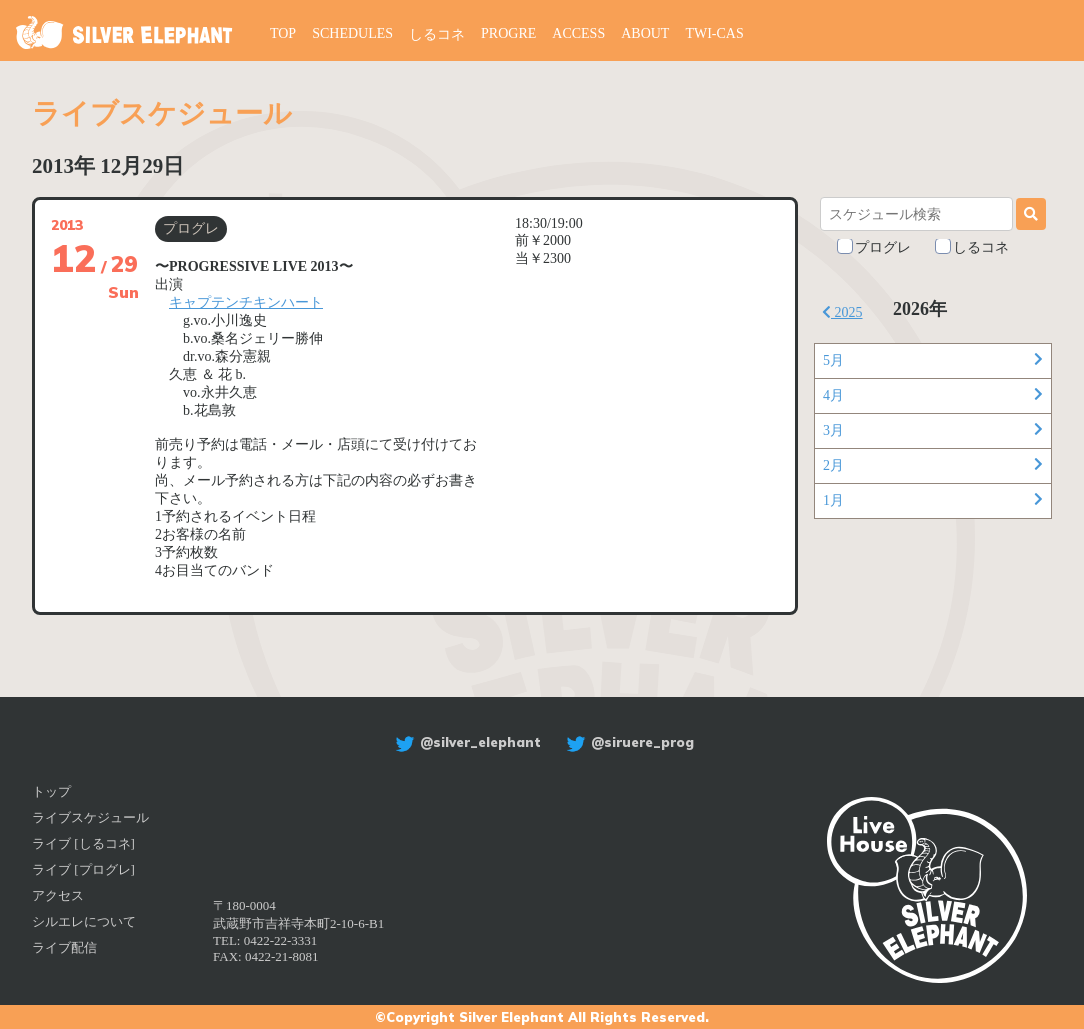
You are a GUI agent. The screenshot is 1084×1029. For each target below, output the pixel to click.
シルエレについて (84, 921)
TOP (283, 33)
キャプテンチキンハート (246, 302)
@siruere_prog (627, 742)
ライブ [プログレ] (83, 869)
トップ (51, 791)
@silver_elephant (465, 742)
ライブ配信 (64, 947)
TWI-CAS (715, 33)
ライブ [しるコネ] (83, 843)
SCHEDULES (352, 33)
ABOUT (645, 33)
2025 (842, 312)
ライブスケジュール (90, 817)
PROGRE (508, 33)
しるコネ (437, 34)
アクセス (58, 895)
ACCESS (578, 33)
